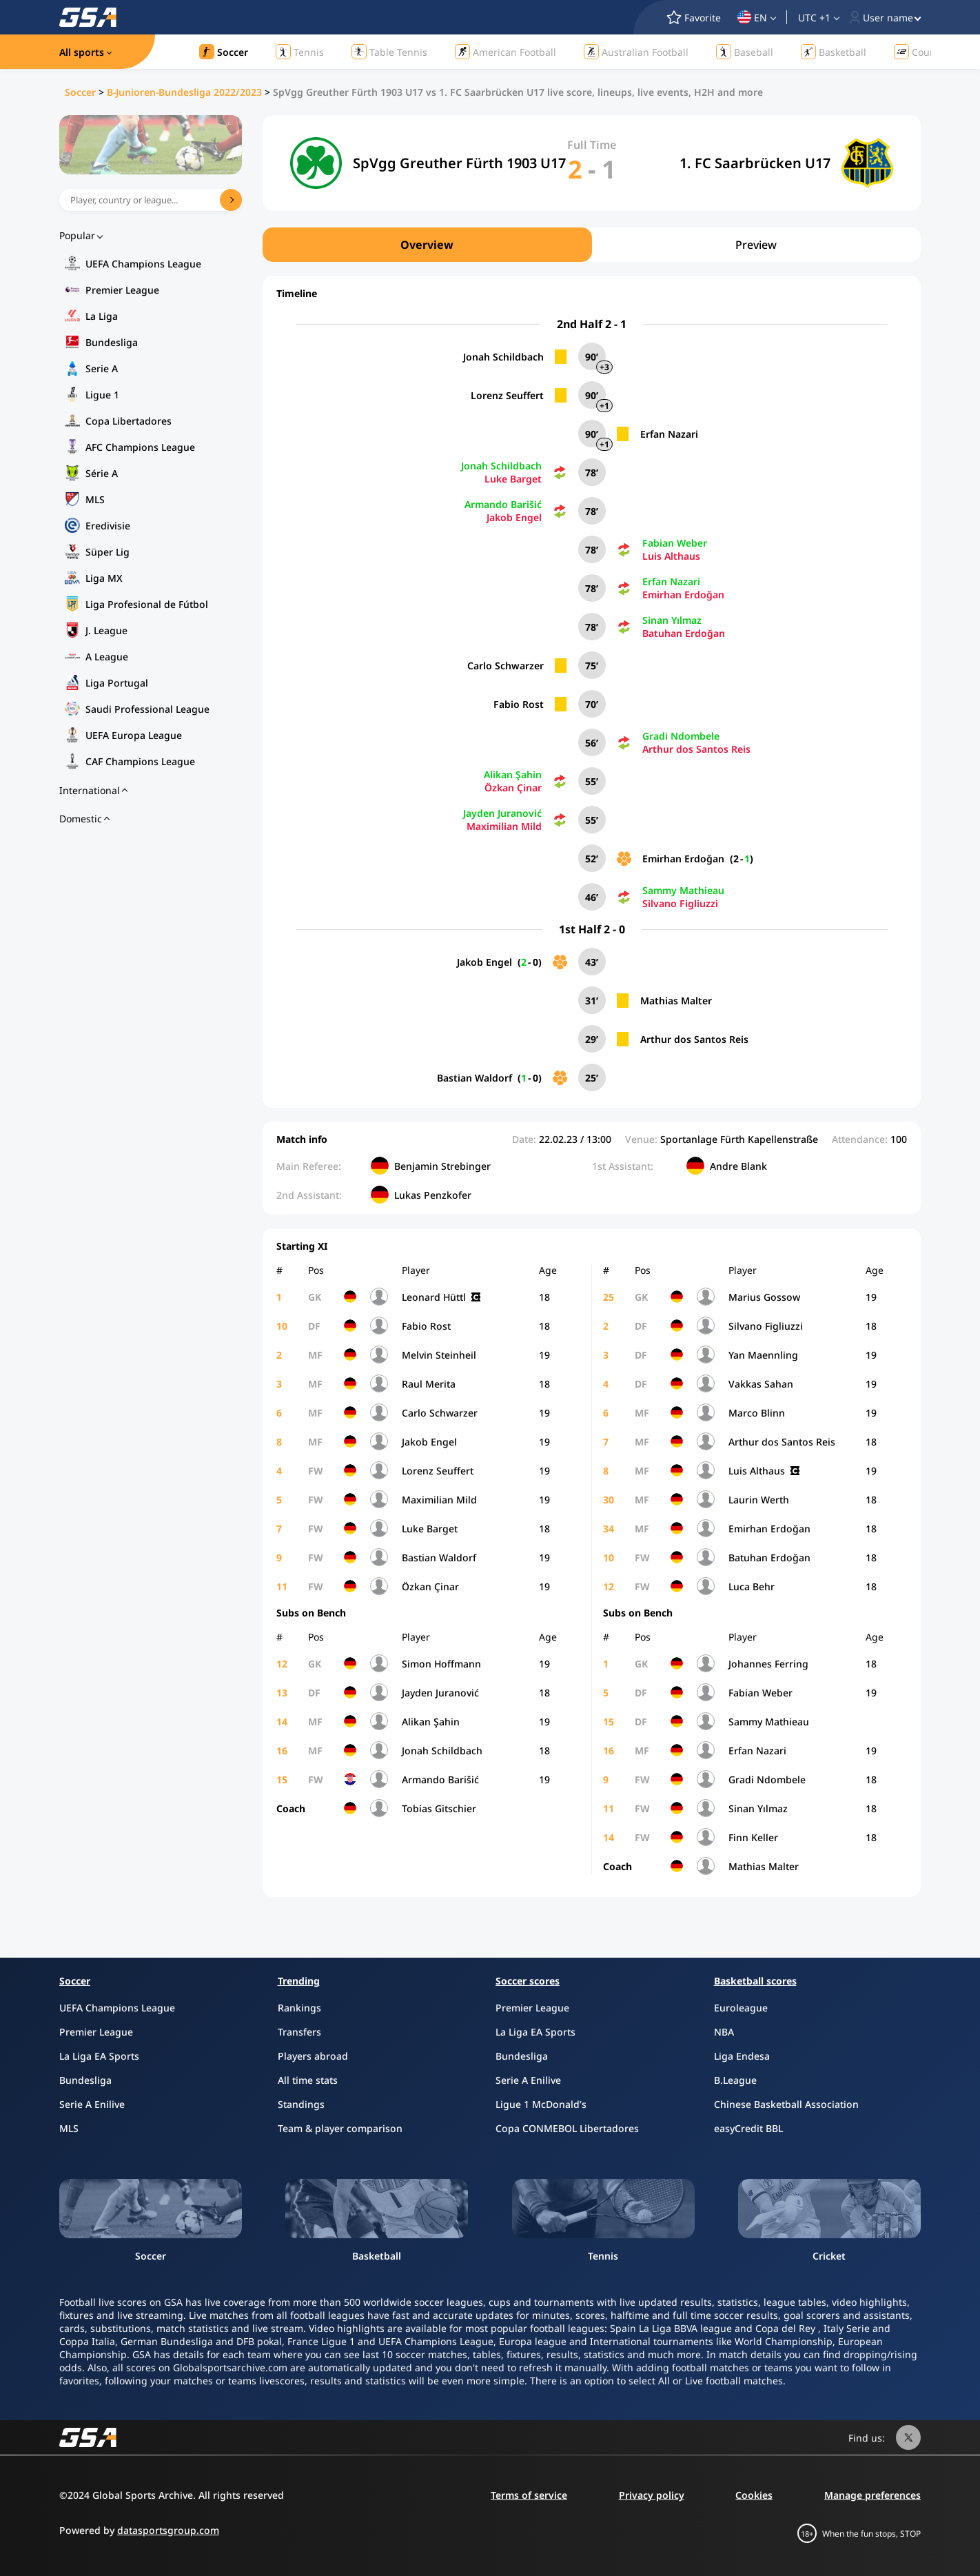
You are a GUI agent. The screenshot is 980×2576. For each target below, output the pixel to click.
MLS (95, 499)
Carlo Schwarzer (505, 665)
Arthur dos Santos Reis (696, 748)
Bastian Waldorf (474, 1077)
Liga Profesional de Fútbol (146, 604)
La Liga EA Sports (99, 2055)
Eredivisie (107, 525)
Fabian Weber (674, 542)
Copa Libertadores (128, 420)
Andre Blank (738, 1166)
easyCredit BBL (748, 2128)
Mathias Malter (676, 1000)
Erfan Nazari (669, 433)
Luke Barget (513, 478)
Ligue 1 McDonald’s (541, 2104)
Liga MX (104, 578)
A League (106, 656)
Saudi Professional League (147, 709)
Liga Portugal (116, 682)
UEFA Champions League (143, 263)
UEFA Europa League (133, 735)
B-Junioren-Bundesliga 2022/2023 (184, 92)
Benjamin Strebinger (442, 1166)
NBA (724, 2031)
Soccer (80, 92)
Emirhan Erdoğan (683, 594)
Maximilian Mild (504, 826)
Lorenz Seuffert (507, 395)
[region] (592, 244)
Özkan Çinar (513, 787)
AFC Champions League (140, 447)
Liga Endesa (742, 2055)
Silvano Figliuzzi (680, 903)
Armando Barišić (503, 504)
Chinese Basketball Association (786, 2104)
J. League (106, 630)
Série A (101, 473)
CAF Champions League (140, 761)
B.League (735, 2080)
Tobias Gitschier (439, 1808)
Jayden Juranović (502, 813)
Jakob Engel (514, 517)
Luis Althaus (671, 555)
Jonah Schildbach (503, 356)
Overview (426, 244)
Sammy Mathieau (683, 890)
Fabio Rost (518, 704)
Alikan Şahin (513, 774)
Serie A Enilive (92, 2104)
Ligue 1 (102, 394)
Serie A (101, 368)
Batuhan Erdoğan (683, 633)
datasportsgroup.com (168, 2530)
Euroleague (741, 2007)
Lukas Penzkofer (432, 1194)
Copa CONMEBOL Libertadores (567, 2128)
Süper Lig (107, 551)
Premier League (122, 289)
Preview (756, 244)
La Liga (101, 316)
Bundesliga (111, 342)
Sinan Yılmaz (672, 620)
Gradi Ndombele (680, 735)
